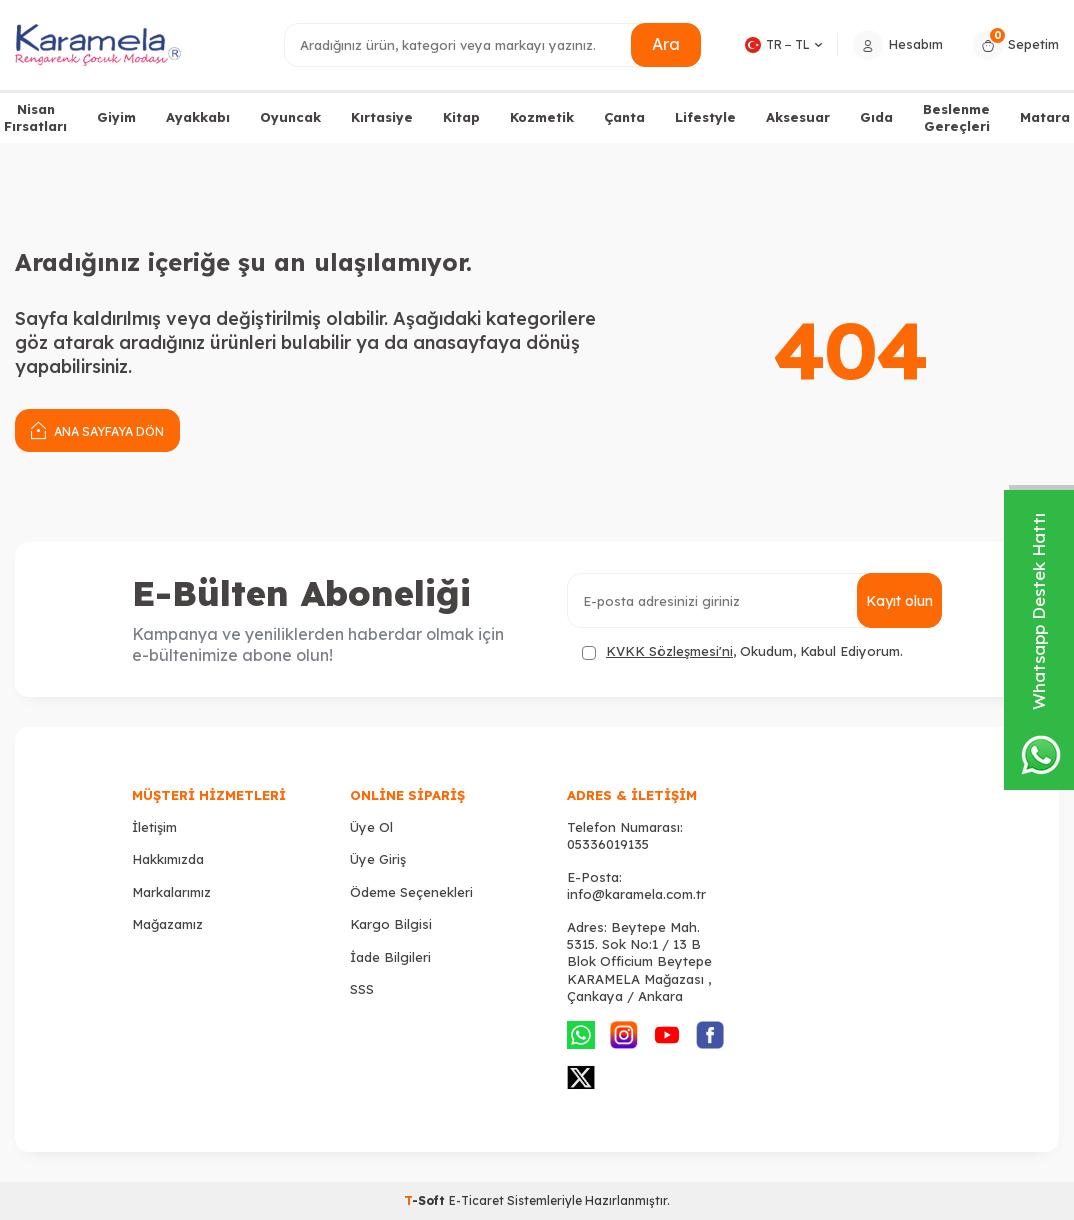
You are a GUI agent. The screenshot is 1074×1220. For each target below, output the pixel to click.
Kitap (461, 117)
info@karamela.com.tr (636, 894)
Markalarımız (171, 892)
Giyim (116, 117)
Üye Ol (371, 827)
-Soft (426, 1200)
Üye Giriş (378, 859)
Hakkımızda (168, 859)
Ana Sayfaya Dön (97, 429)
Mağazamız (167, 924)
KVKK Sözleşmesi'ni (669, 651)
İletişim (154, 827)
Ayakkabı (198, 117)
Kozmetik (542, 117)
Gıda (876, 117)
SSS (362, 989)
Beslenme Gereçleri (956, 117)
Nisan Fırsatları (35, 117)
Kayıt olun (899, 601)
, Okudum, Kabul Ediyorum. (742, 651)
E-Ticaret (476, 1200)
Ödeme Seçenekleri (411, 892)
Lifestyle (705, 117)
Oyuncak (290, 117)
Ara (666, 44)
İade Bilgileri (390, 957)
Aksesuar (798, 117)
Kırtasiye (382, 117)
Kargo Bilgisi (391, 924)
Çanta (624, 117)
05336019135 (608, 844)
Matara (1045, 117)
